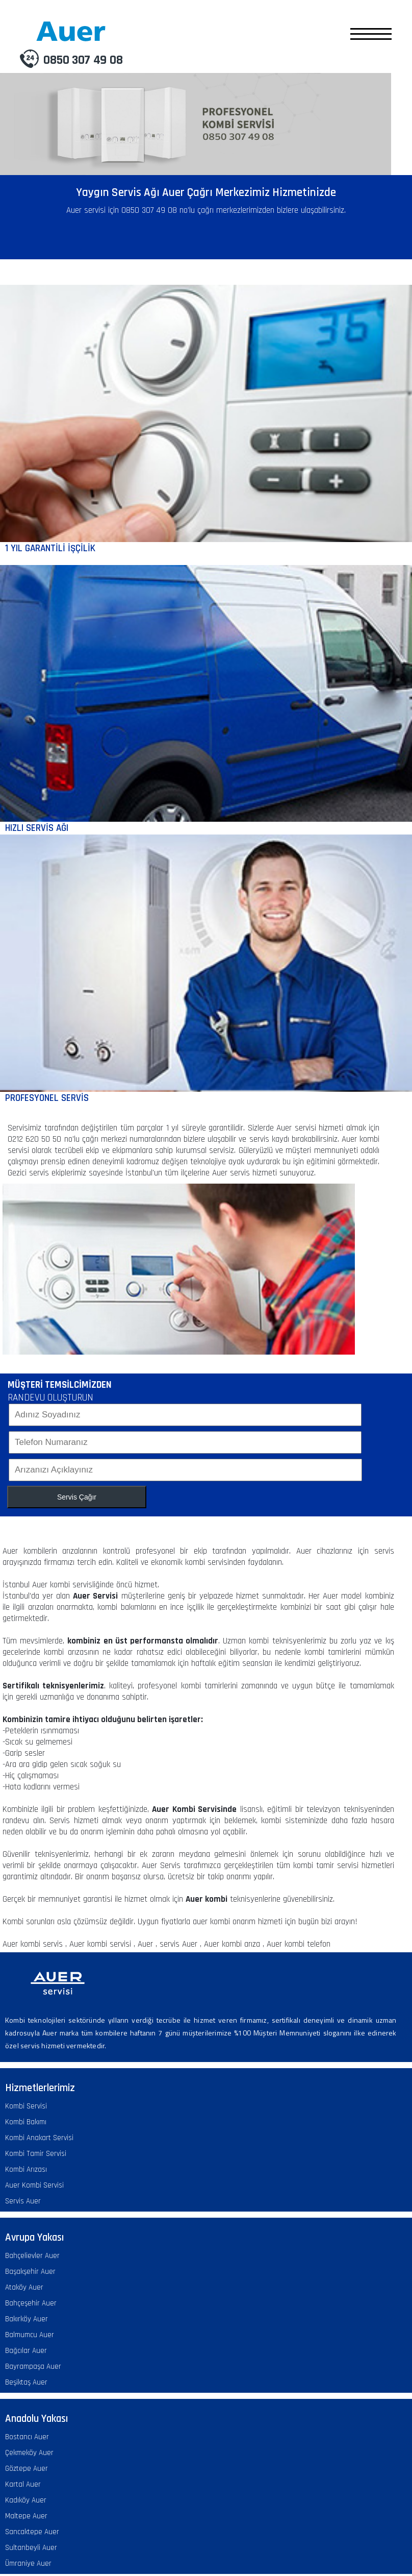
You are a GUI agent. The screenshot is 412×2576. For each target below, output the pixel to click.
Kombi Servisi (26, 2106)
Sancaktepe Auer (32, 2532)
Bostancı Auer (27, 2437)
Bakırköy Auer (26, 2319)
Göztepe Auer (26, 2468)
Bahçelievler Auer (32, 2256)
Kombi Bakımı (25, 2122)
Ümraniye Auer (28, 2563)
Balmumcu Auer (29, 2335)
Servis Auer (23, 2201)
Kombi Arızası (26, 2169)
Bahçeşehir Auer (31, 2303)
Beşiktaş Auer (26, 2382)
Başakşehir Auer (30, 2271)
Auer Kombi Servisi (34, 2185)
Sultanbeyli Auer (31, 2548)
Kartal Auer (23, 2484)
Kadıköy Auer (25, 2500)
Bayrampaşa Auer (33, 2366)
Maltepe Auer (26, 2516)
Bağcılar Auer (26, 2351)
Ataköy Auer (24, 2287)
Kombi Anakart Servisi (39, 2138)
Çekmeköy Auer (29, 2453)
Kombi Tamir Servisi (35, 2153)
